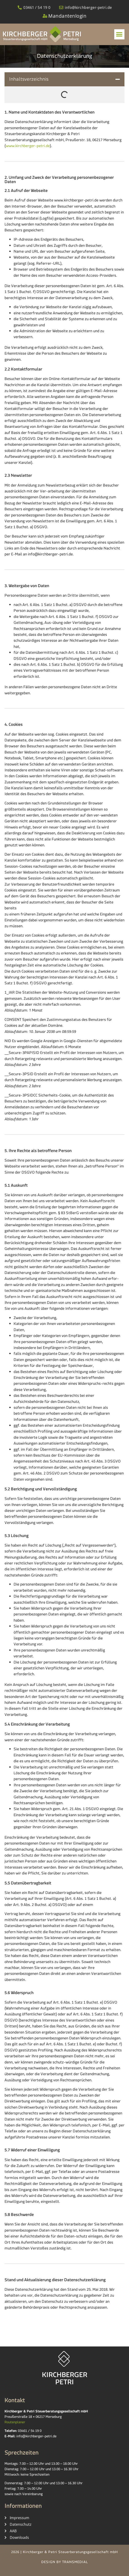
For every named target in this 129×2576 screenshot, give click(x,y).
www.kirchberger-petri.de (28, 147)
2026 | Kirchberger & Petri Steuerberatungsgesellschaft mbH (64, 2552)
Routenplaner (15, 2422)
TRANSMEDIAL (75, 2562)
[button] (119, 34)
